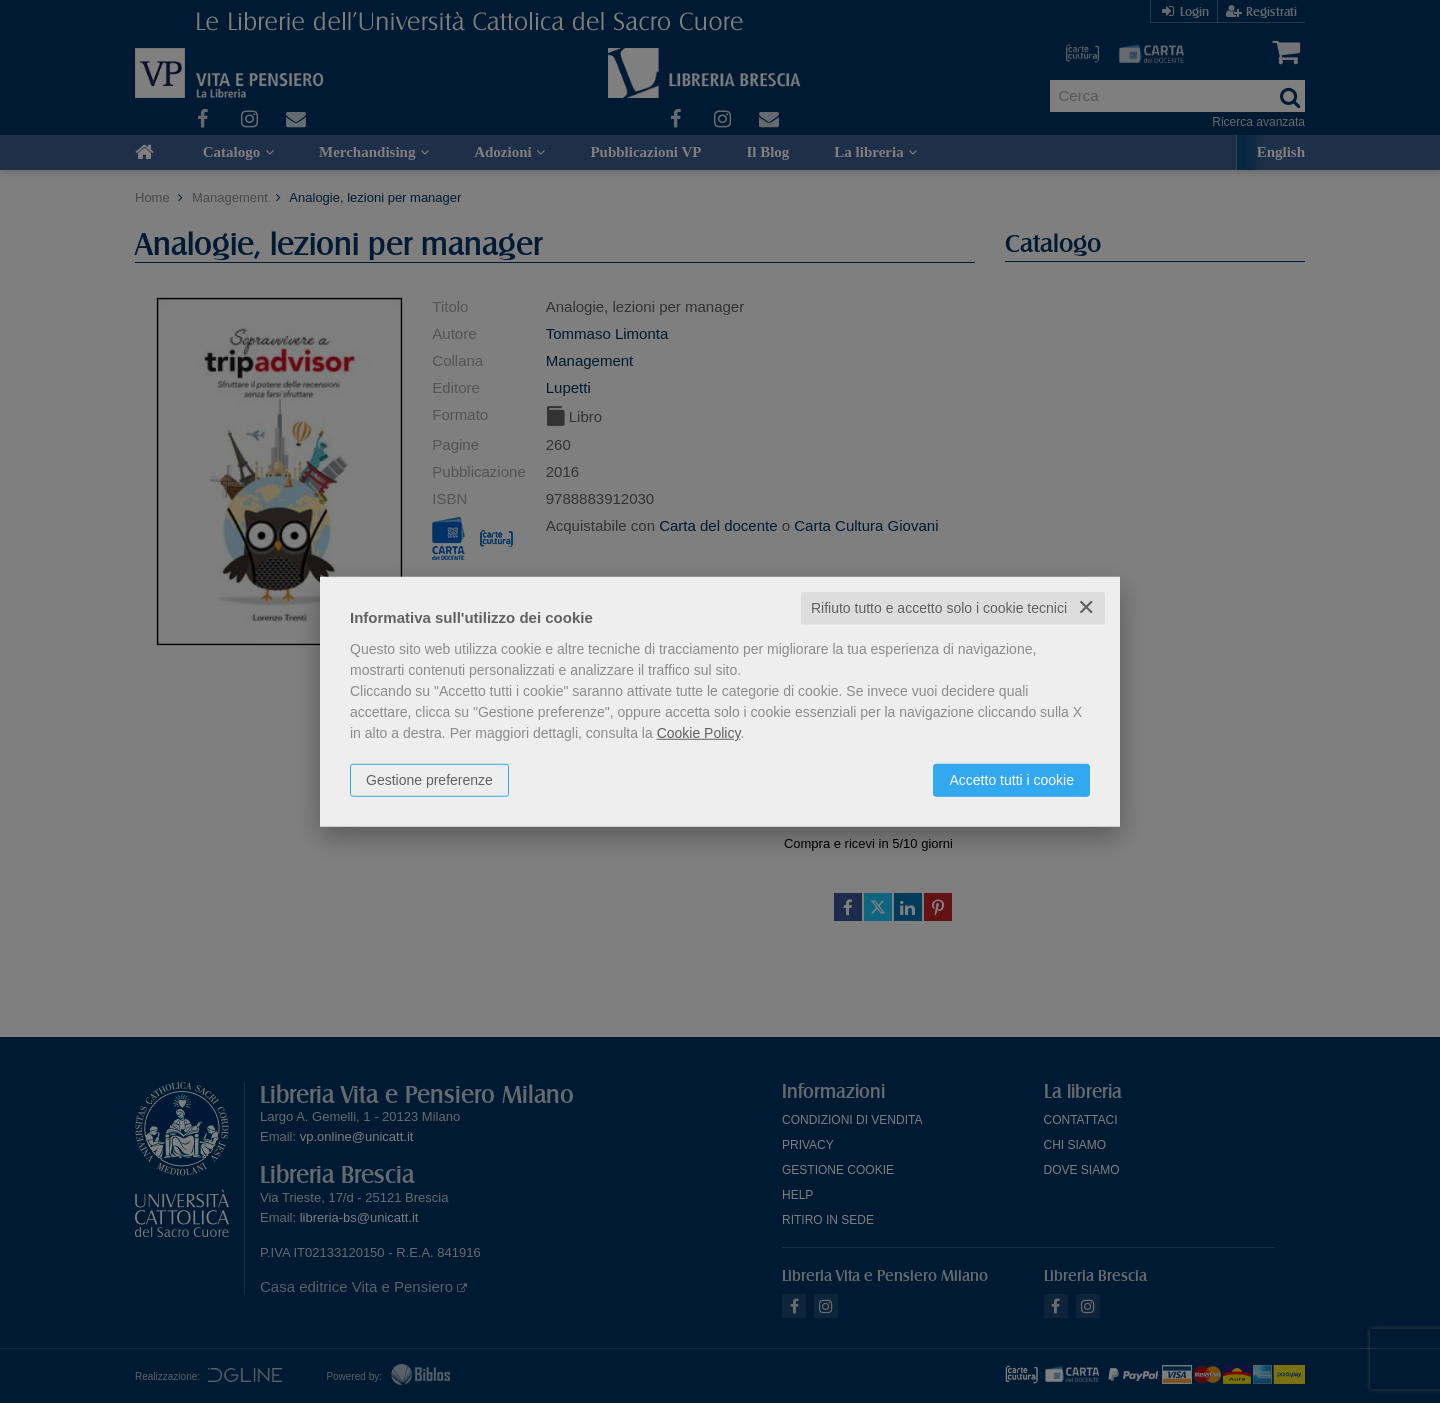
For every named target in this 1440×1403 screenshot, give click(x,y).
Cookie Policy (699, 733)
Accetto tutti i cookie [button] (1011, 780)
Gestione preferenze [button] (429, 780)
